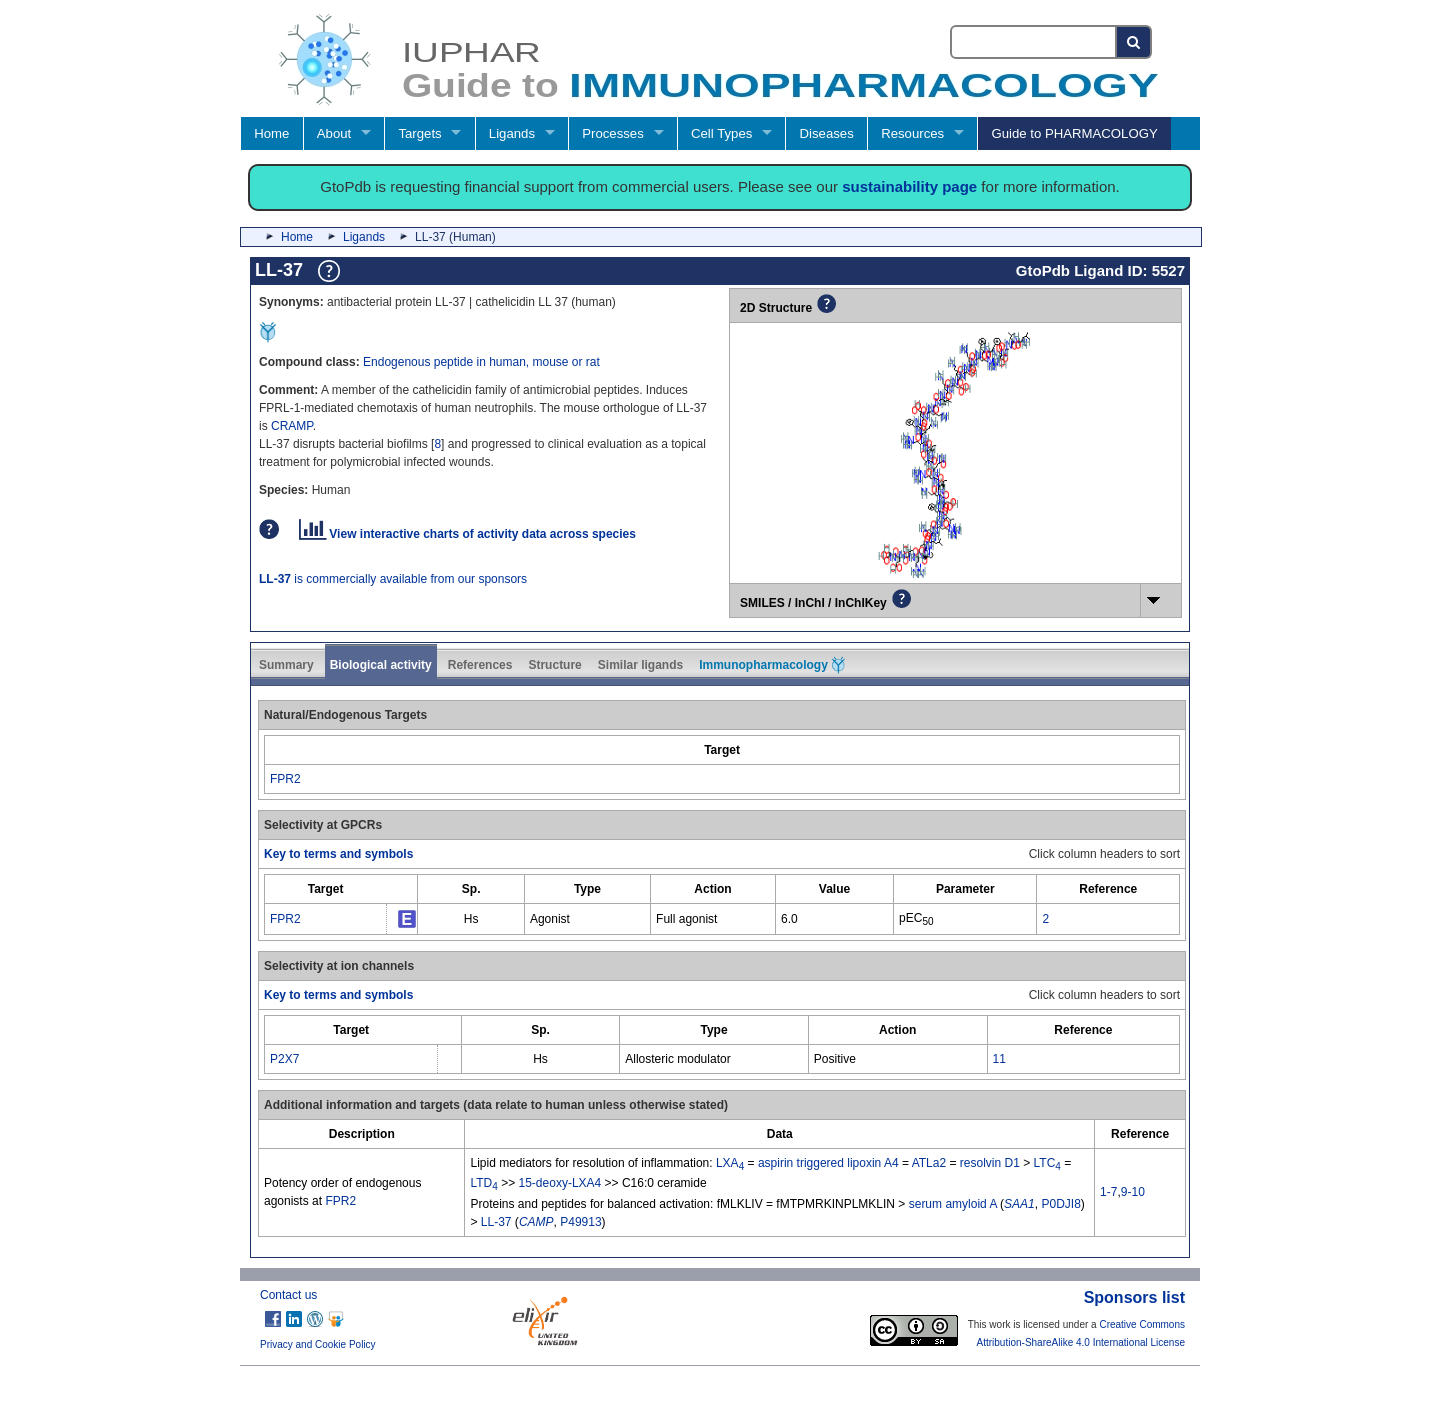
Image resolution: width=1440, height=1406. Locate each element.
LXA (730, 1163)
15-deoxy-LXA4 (560, 1183)
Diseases (827, 133)
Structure (554, 665)
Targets (419, 133)
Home (271, 133)
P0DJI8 (1060, 1204)
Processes (613, 133)
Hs (471, 919)
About (334, 133)
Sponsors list (1134, 1297)
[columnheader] (722, 749)
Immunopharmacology (772, 665)
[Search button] (1134, 42)
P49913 (580, 1222)
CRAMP (292, 426)
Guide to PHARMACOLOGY (1074, 133)
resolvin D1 (990, 1163)
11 (999, 1059)
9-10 (1133, 1192)
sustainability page (909, 186)
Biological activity (381, 665)
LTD (483, 1183)
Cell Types (721, 133)
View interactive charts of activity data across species (467, 534)
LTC (1047, 1163)
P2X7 (284, 1059)
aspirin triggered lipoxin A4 (828, 1163)
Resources (912, 133)
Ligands (512, 133)
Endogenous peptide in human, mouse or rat (481, 362)
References (480, 665)
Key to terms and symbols (338, 854)
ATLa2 (929, 1163)
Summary (286, 665)
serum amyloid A (953, 1204)
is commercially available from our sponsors (393, 579)
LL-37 (496, 1222)
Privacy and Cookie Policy (318, 1344)
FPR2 (285, 779)
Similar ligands (640, 665)
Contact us (288, 1295)
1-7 (1108, 1192)
